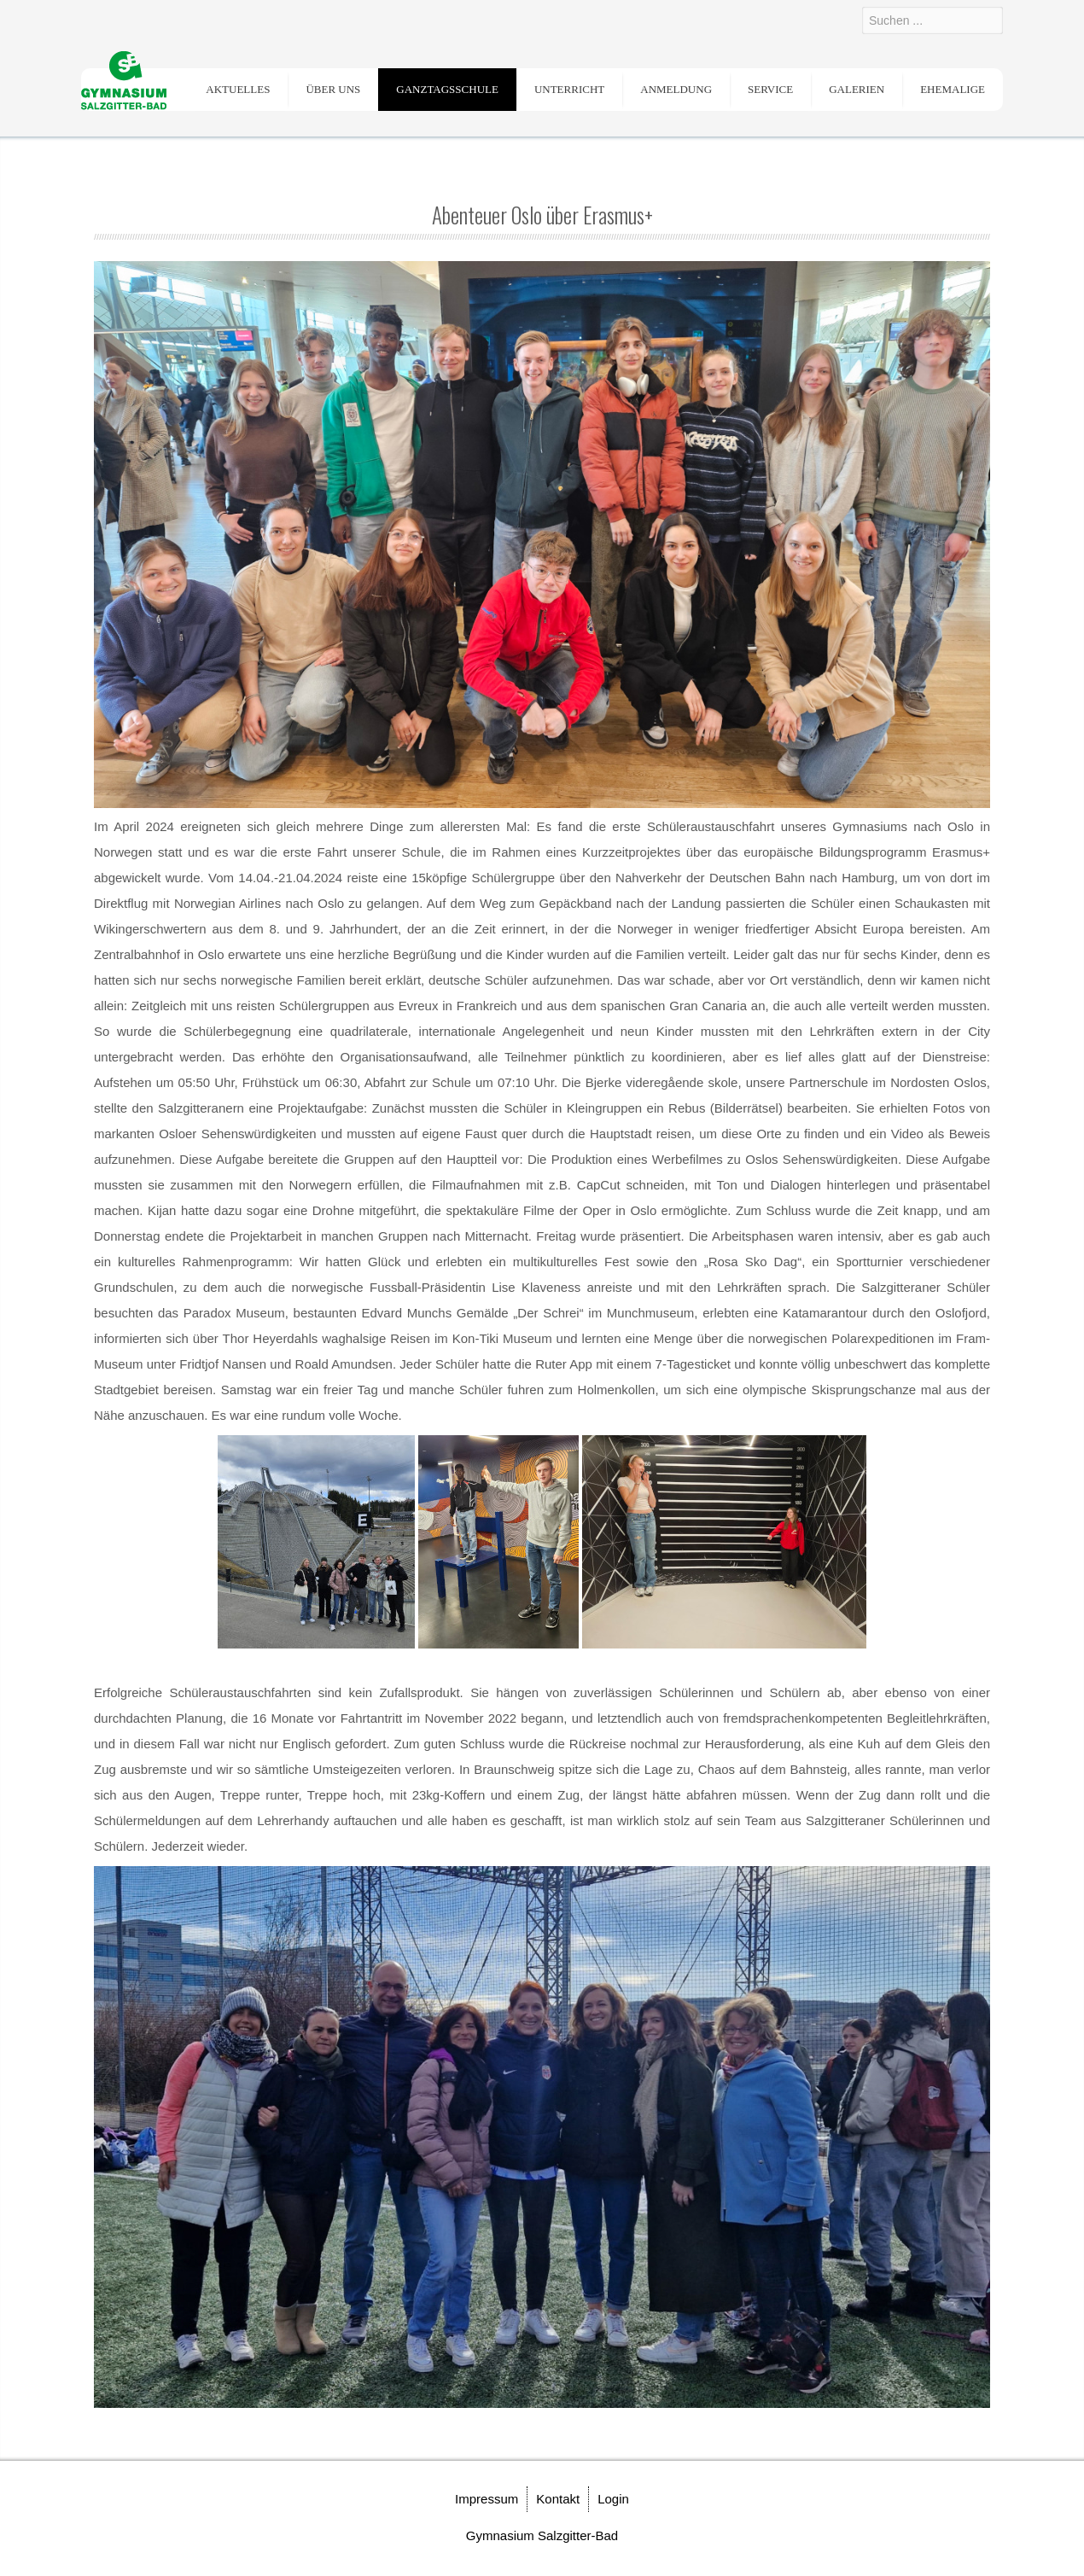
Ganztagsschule (447, 89)
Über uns (333, 89)
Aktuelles (238, 89)
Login (613, 2499)
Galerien (856, 89)
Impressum (486, 2499)
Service (770, 89)
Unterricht (569, 89)
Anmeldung (676, 89)
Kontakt (558, 2499)
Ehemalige (952, 89)
